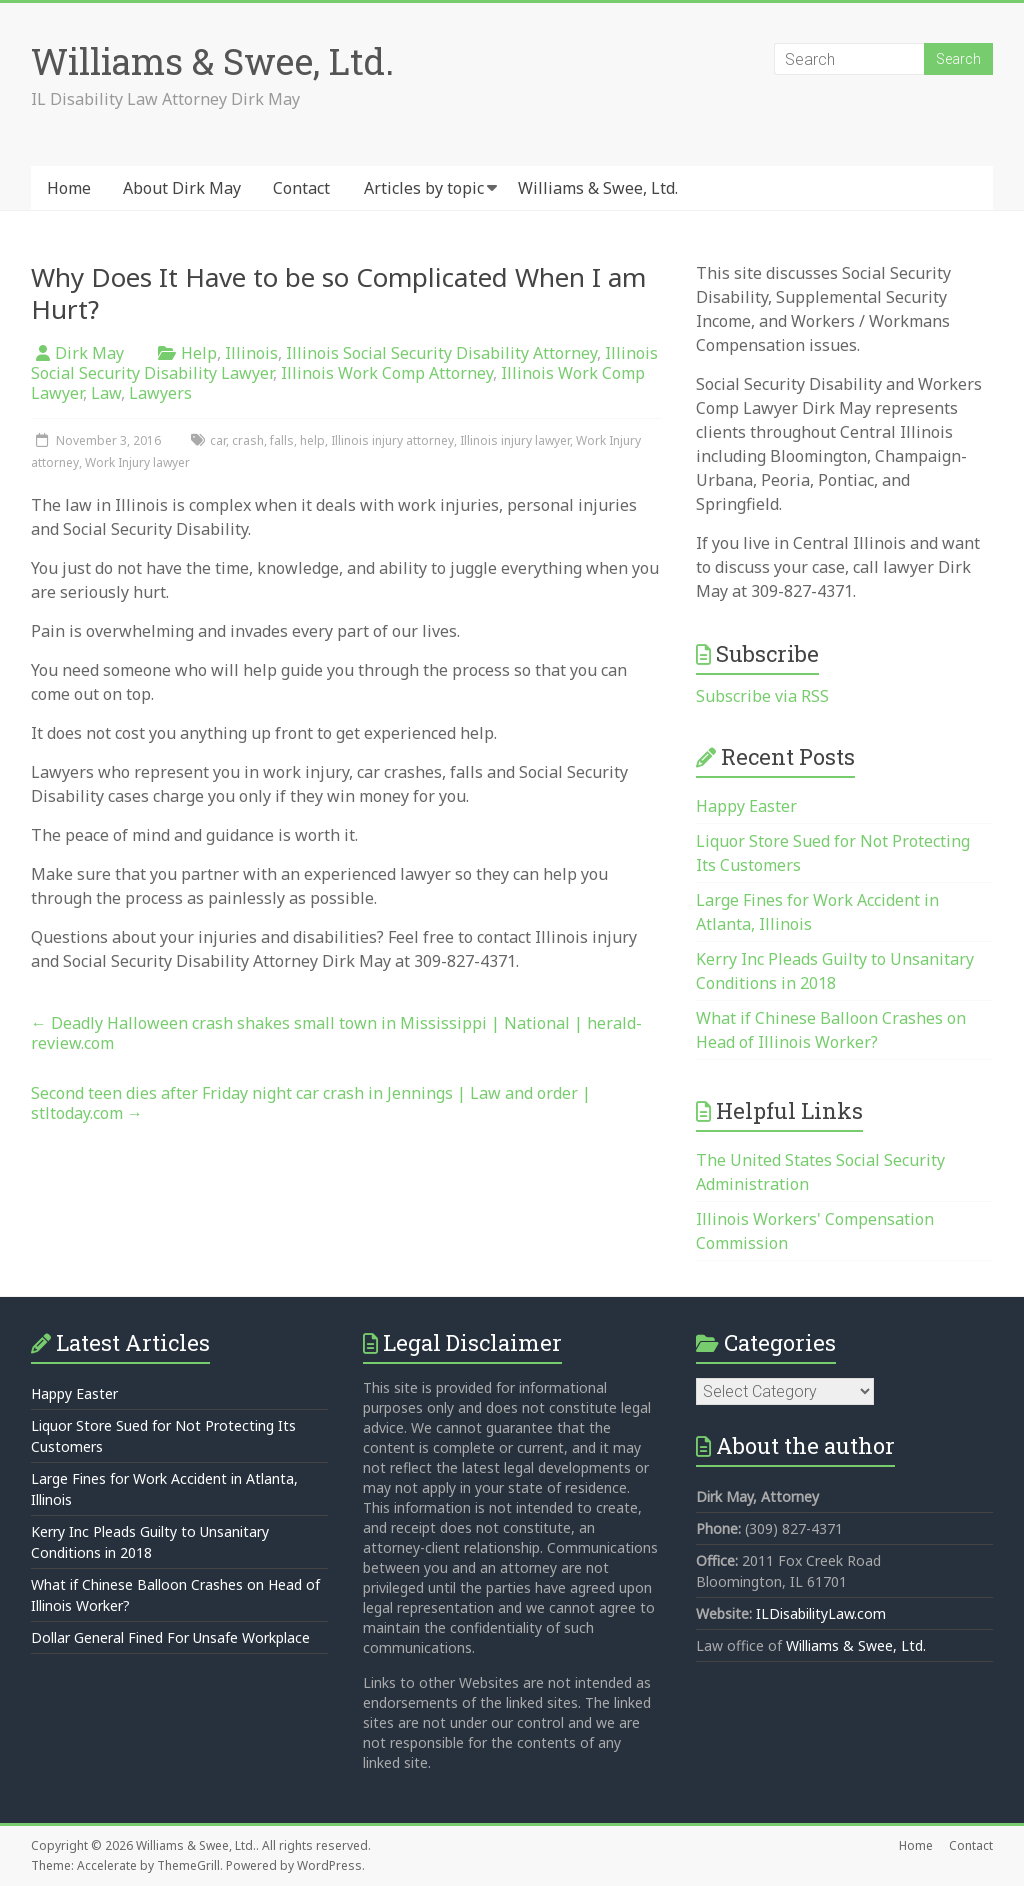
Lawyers (160, 393)
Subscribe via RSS (762, 696)
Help (199, 353)
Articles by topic (424, 188)
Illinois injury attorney (392, 440)
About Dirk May (182, 188)
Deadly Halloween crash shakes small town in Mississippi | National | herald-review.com (336, 1033)
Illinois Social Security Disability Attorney (441, 353)
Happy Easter (746, 806)
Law (106, 393)
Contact (301, 188)
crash (248, 440)
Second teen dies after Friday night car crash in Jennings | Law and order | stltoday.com (311, 1103)
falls (282, 440)
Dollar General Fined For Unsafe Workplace (170, 1637)
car (218, 440)
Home (69, 188)
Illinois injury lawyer (515, 440)
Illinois (251, 353)
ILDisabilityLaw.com (821, 1613)
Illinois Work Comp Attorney (387, 373)
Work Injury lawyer (137, 462)
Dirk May (89, 353)
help (312, 440)
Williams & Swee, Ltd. (212, 61)
